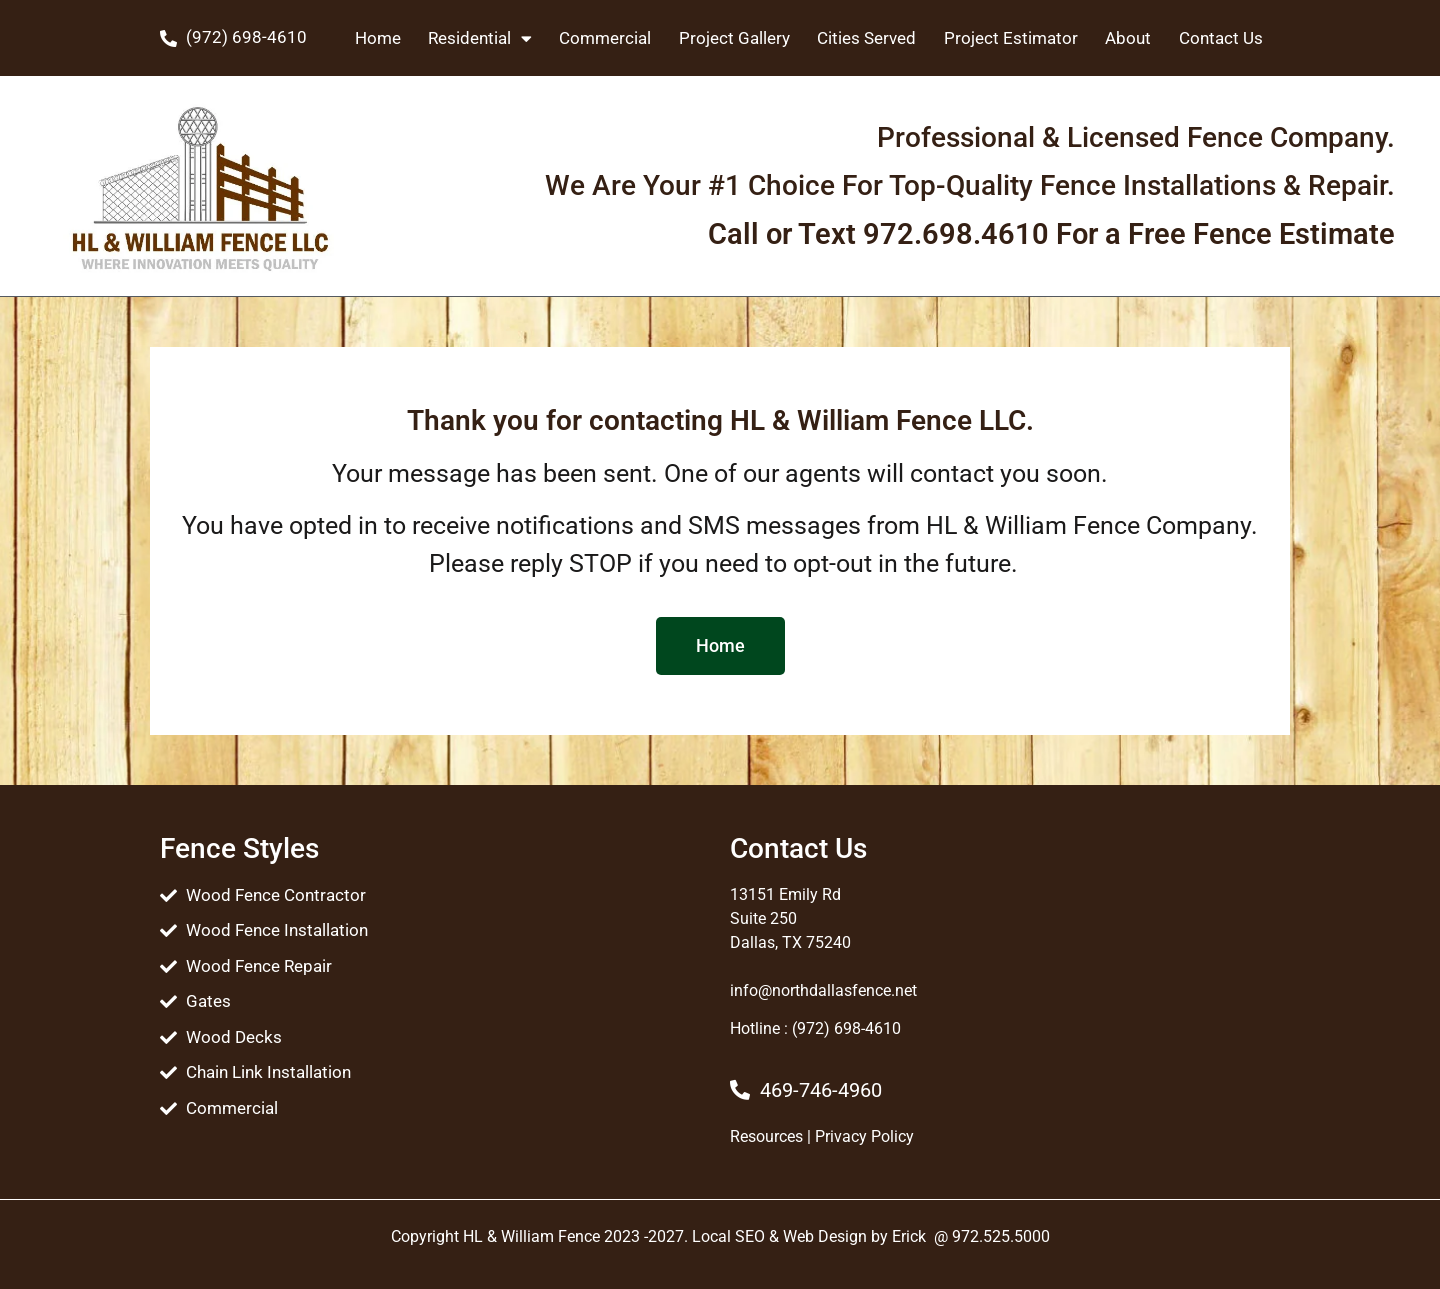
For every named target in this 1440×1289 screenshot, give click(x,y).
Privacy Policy (864, 1136)
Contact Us (1221, 38)
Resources (766, 1136)
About (1128, 38)
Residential (480, 38)
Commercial (605, 38)
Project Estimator (1011, 38)
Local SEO (728, 1236)
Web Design (825, 1236)
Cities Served (866, 38)
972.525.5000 (1001, 1236)
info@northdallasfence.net (823, 990)
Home (378, 38)
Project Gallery (734, 38)
